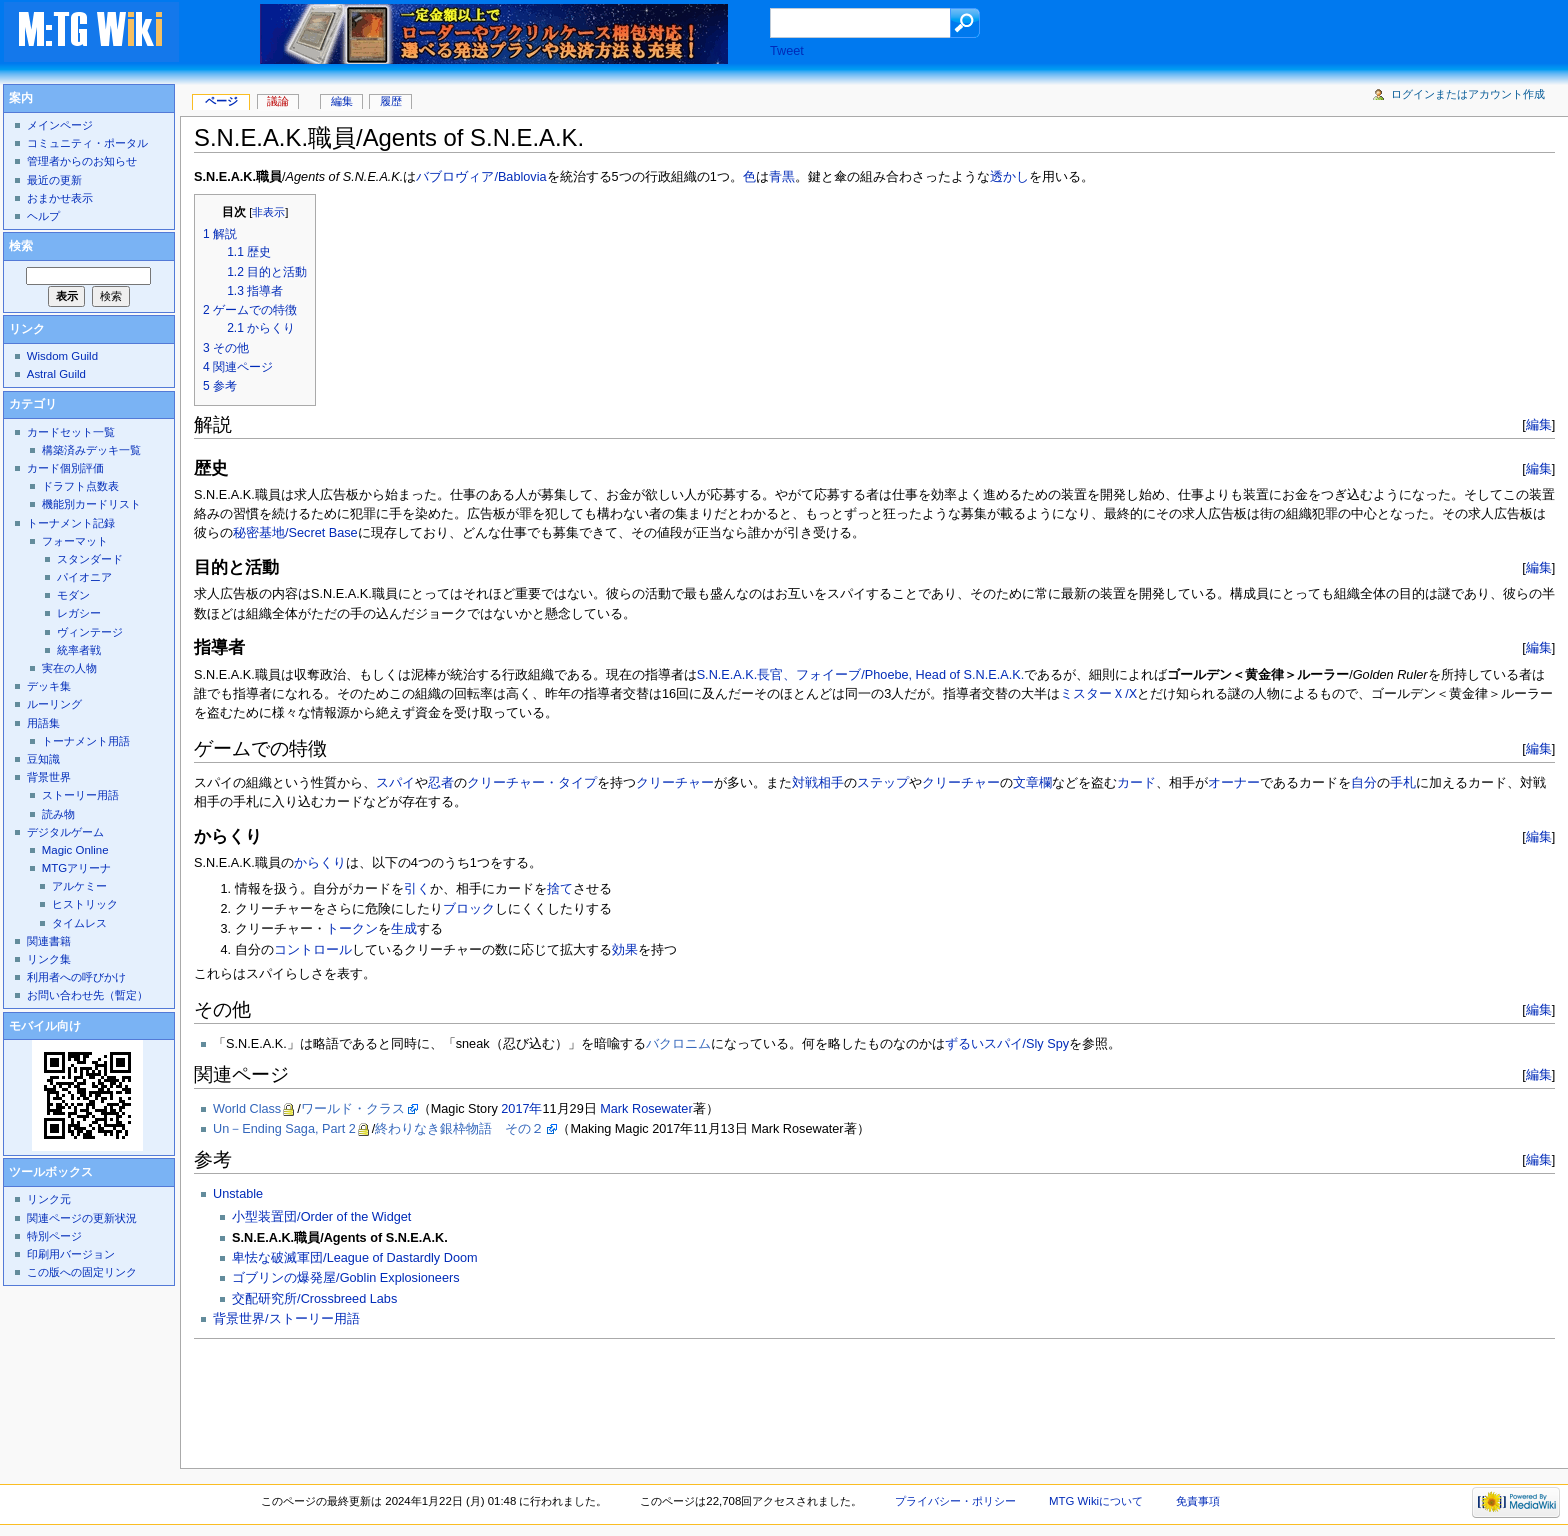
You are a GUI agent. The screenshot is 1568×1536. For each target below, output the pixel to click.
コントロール (313, 950)
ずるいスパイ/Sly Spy (1007, 1044)
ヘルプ (43, 216)
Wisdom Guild (62, 356)
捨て (560, 889)
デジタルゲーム (65, 832)
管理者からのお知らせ (82, 161)
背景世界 (49, 777)
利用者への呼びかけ (76, 977)
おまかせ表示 (60, 198)
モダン (73, 595)
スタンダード (90, 559)
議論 (278, 101)
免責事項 (1198, 1501)
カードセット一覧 (71, 432)
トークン (352, 929)
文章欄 (1032, 783)
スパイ (395, 783)
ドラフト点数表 (80, 486)
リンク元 (49, 1199)
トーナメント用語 (86, 741)
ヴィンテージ (90, 632)
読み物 (58, 814)
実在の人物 (69, 668)
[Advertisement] (558, 1398)
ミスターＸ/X (1098, 694)
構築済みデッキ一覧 (91, 450)
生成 (404, 929)
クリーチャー (675, 783)
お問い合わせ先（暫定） (87, 995)
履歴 (391, 101)
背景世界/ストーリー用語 (286, 1319)
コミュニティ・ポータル (87, 143)
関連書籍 (49, 941)
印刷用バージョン (71, 1254)
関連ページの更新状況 (82, 1218)
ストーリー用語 (80, 795)
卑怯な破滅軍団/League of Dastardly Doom (354, 1258)
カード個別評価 (65, 468)
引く (417, 889)
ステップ (883, 783)
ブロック (469, 909)
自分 (1364, 783)
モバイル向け (45, 1026)
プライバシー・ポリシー (955, 1501)
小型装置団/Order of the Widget (321, 1217)
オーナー (1234, 783)
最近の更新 (54, 180)
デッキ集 (49, 686)
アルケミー (79, 886)
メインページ (60, 125)
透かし (1009, 177)
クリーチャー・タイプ (532, 783)
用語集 (43, 723)
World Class (247, 1109)
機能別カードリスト (91, 504)
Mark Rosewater (646, 1109)
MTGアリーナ (76, 868)
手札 (1403, 783)
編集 (1539, 424)
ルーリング (54, 704)
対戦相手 (818, 783)
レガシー (79, 613)
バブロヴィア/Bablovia (481, 177)
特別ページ (54, 1236)
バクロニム (678, 1044)
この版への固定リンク (82, 1272)
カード (1136, 783)
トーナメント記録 (71, 523)
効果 (625, 950)
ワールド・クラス (353, 1109)
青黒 (782, 177)
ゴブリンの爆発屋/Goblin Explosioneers (345, 1278)
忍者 (441, 783)
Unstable (238, 1194)
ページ (221, 101)
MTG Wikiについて (1096, 1501)
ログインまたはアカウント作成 (1468, 94)
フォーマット (75, 541)
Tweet (787, 51)
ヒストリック (85, 904)
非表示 (268, 212)
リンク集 (49, 959)
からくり (320, 863)
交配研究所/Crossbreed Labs (314, 1299)
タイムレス (79, 923)
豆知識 (43, 759)
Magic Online (75, 850)
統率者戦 (79, 650)
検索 (21, 246)
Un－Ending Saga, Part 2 (284, 1129)
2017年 (521, 1109)
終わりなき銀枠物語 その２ (459, 1129)
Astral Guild (56, 374)
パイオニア (84, 577)
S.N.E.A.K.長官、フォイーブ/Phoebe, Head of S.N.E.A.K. (861, 675)
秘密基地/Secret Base (295, 533)
